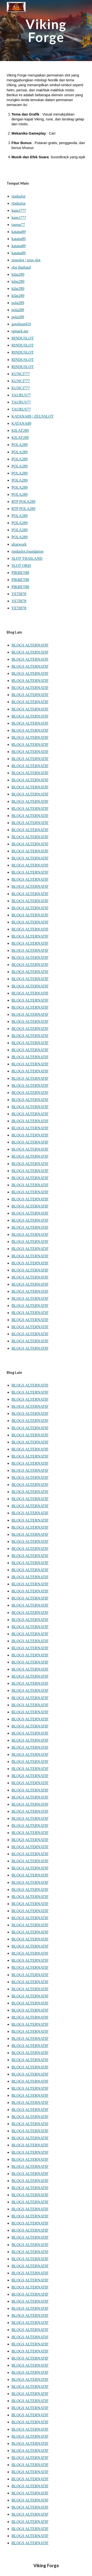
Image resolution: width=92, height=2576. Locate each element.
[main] (46, 31)
